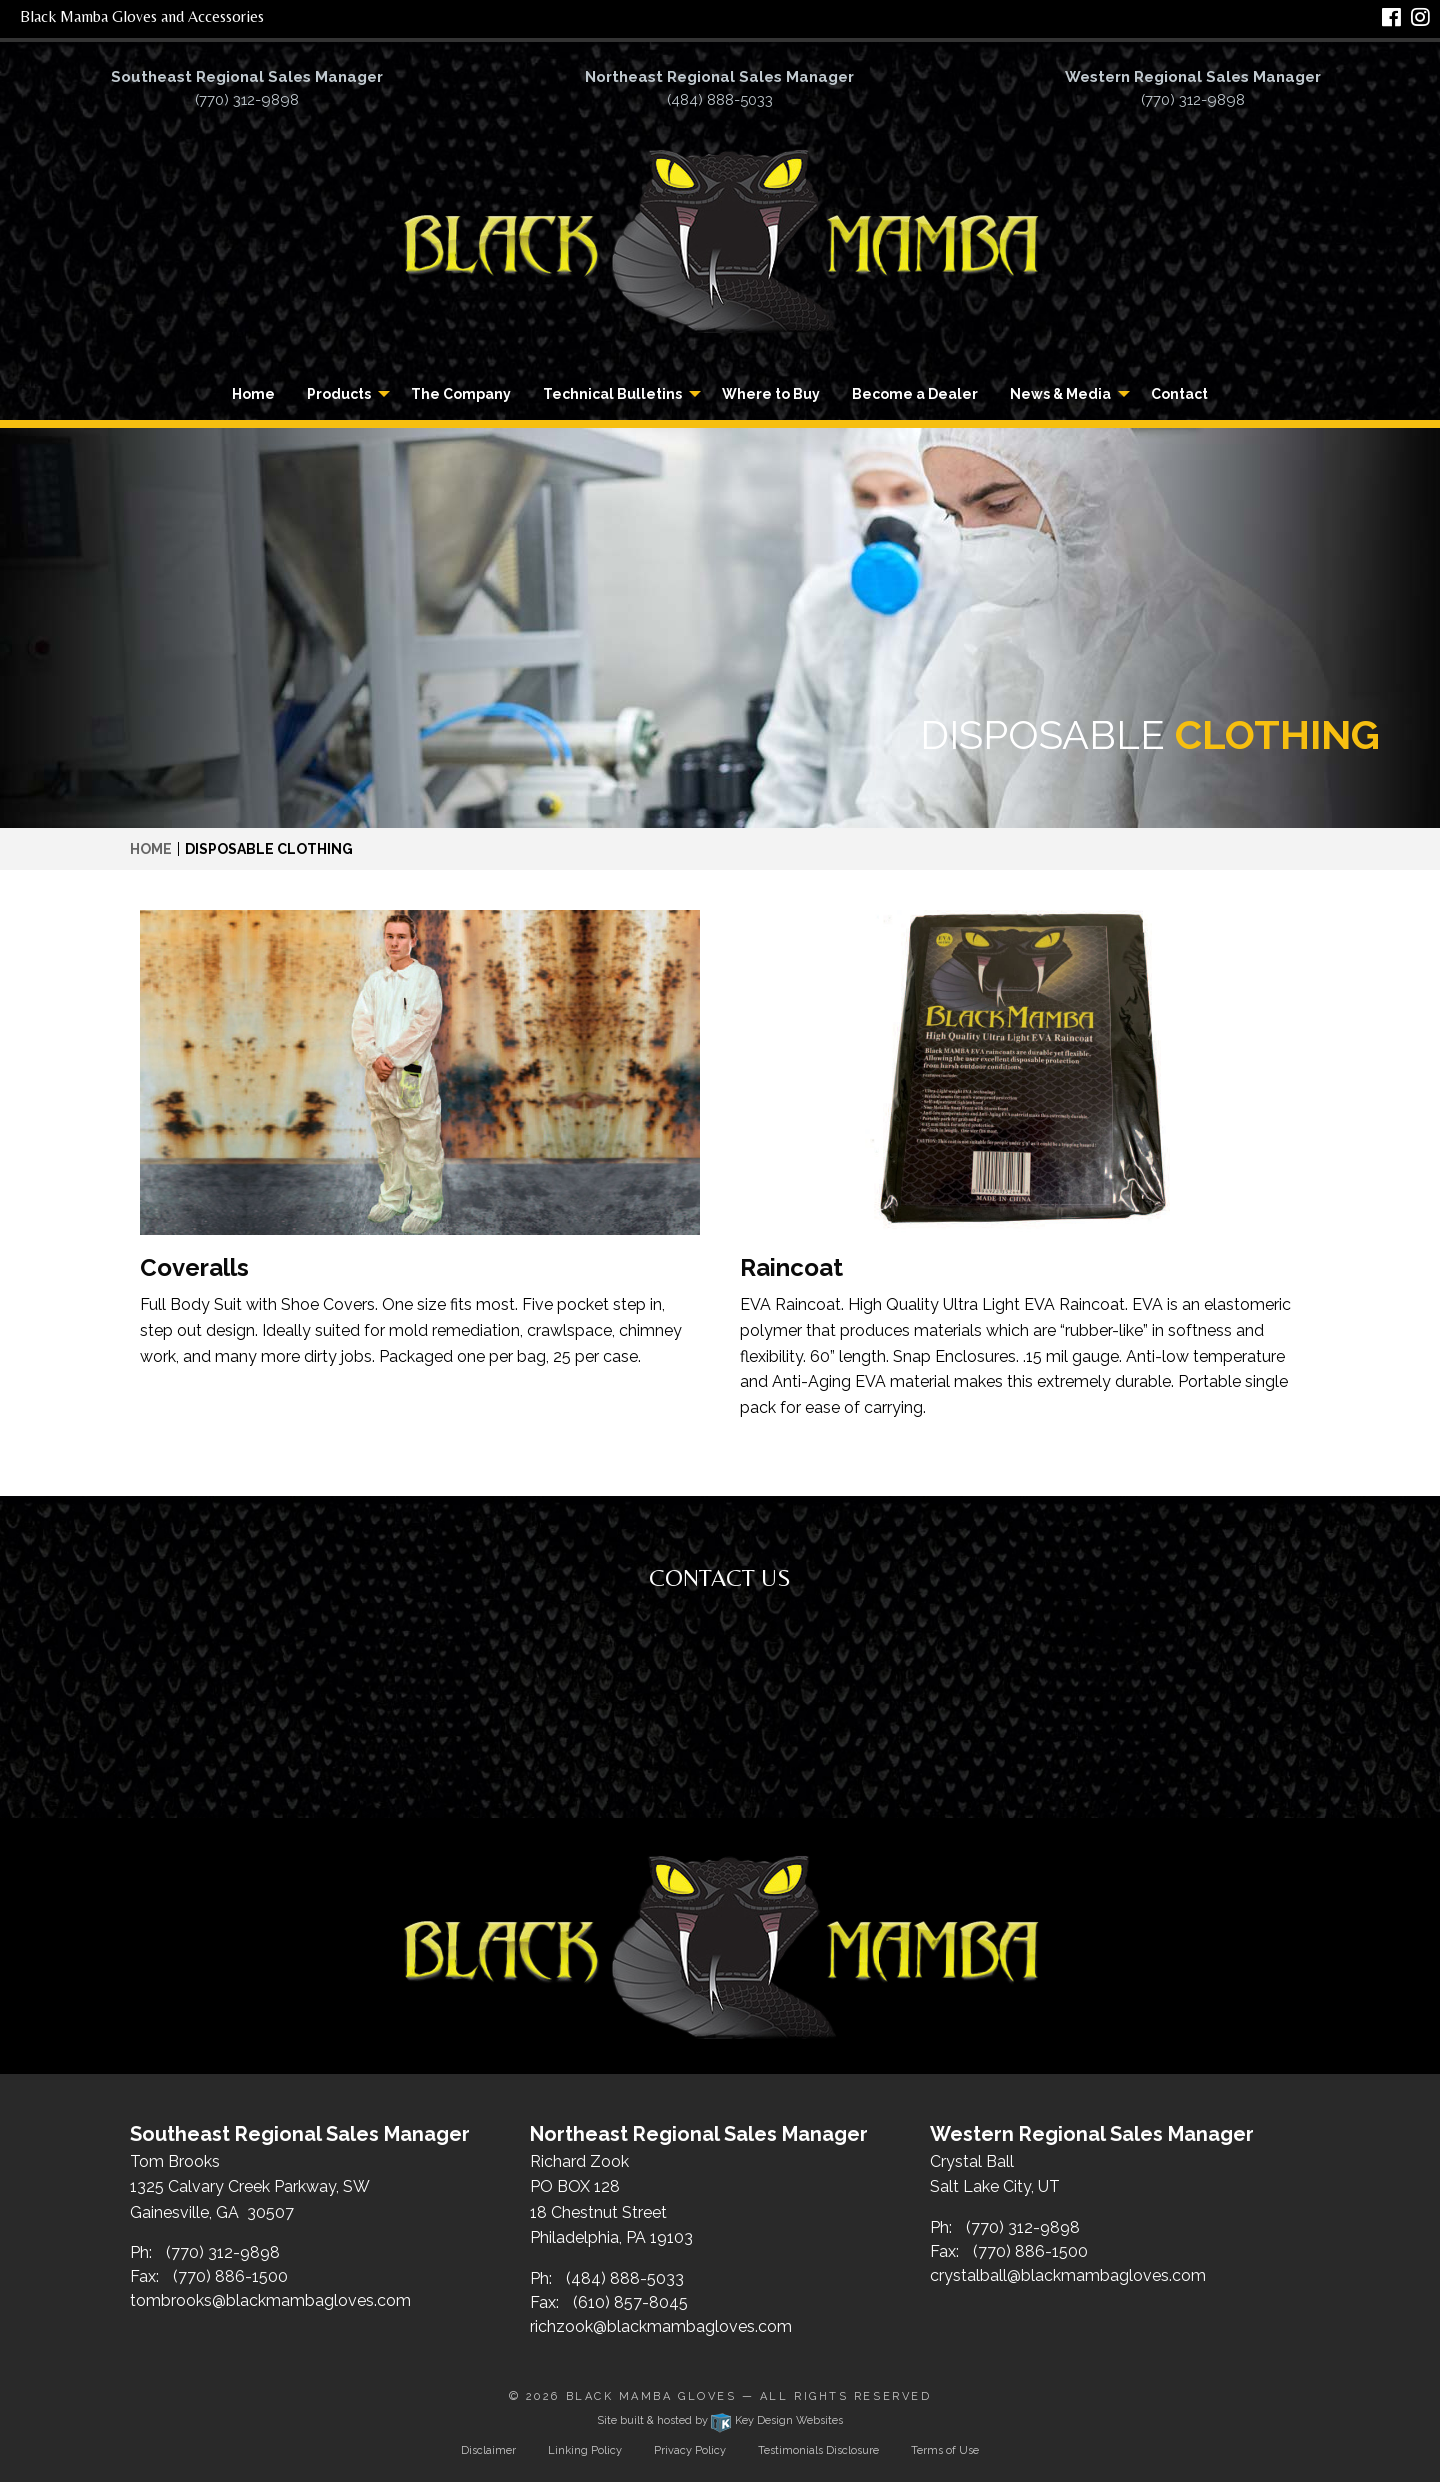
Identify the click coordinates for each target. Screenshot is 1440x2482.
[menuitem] (253, 394)
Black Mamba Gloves (651, 2396)
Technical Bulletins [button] (612, 394)
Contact (1179, 394)
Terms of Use (945, 2450)
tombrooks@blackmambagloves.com (270, 2300)
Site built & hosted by (720, 2420)
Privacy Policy (690, 2450)
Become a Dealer (915, 394)
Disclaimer (488, 2450)
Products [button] (339, 394)
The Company (461, 394)
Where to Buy (771, 394)
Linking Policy (585, 2450)
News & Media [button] (1060, 394)
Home (253, 394)
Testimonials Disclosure (818, 2450)
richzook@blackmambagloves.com (661, 2326)
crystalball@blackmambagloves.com (1068, 2275)
